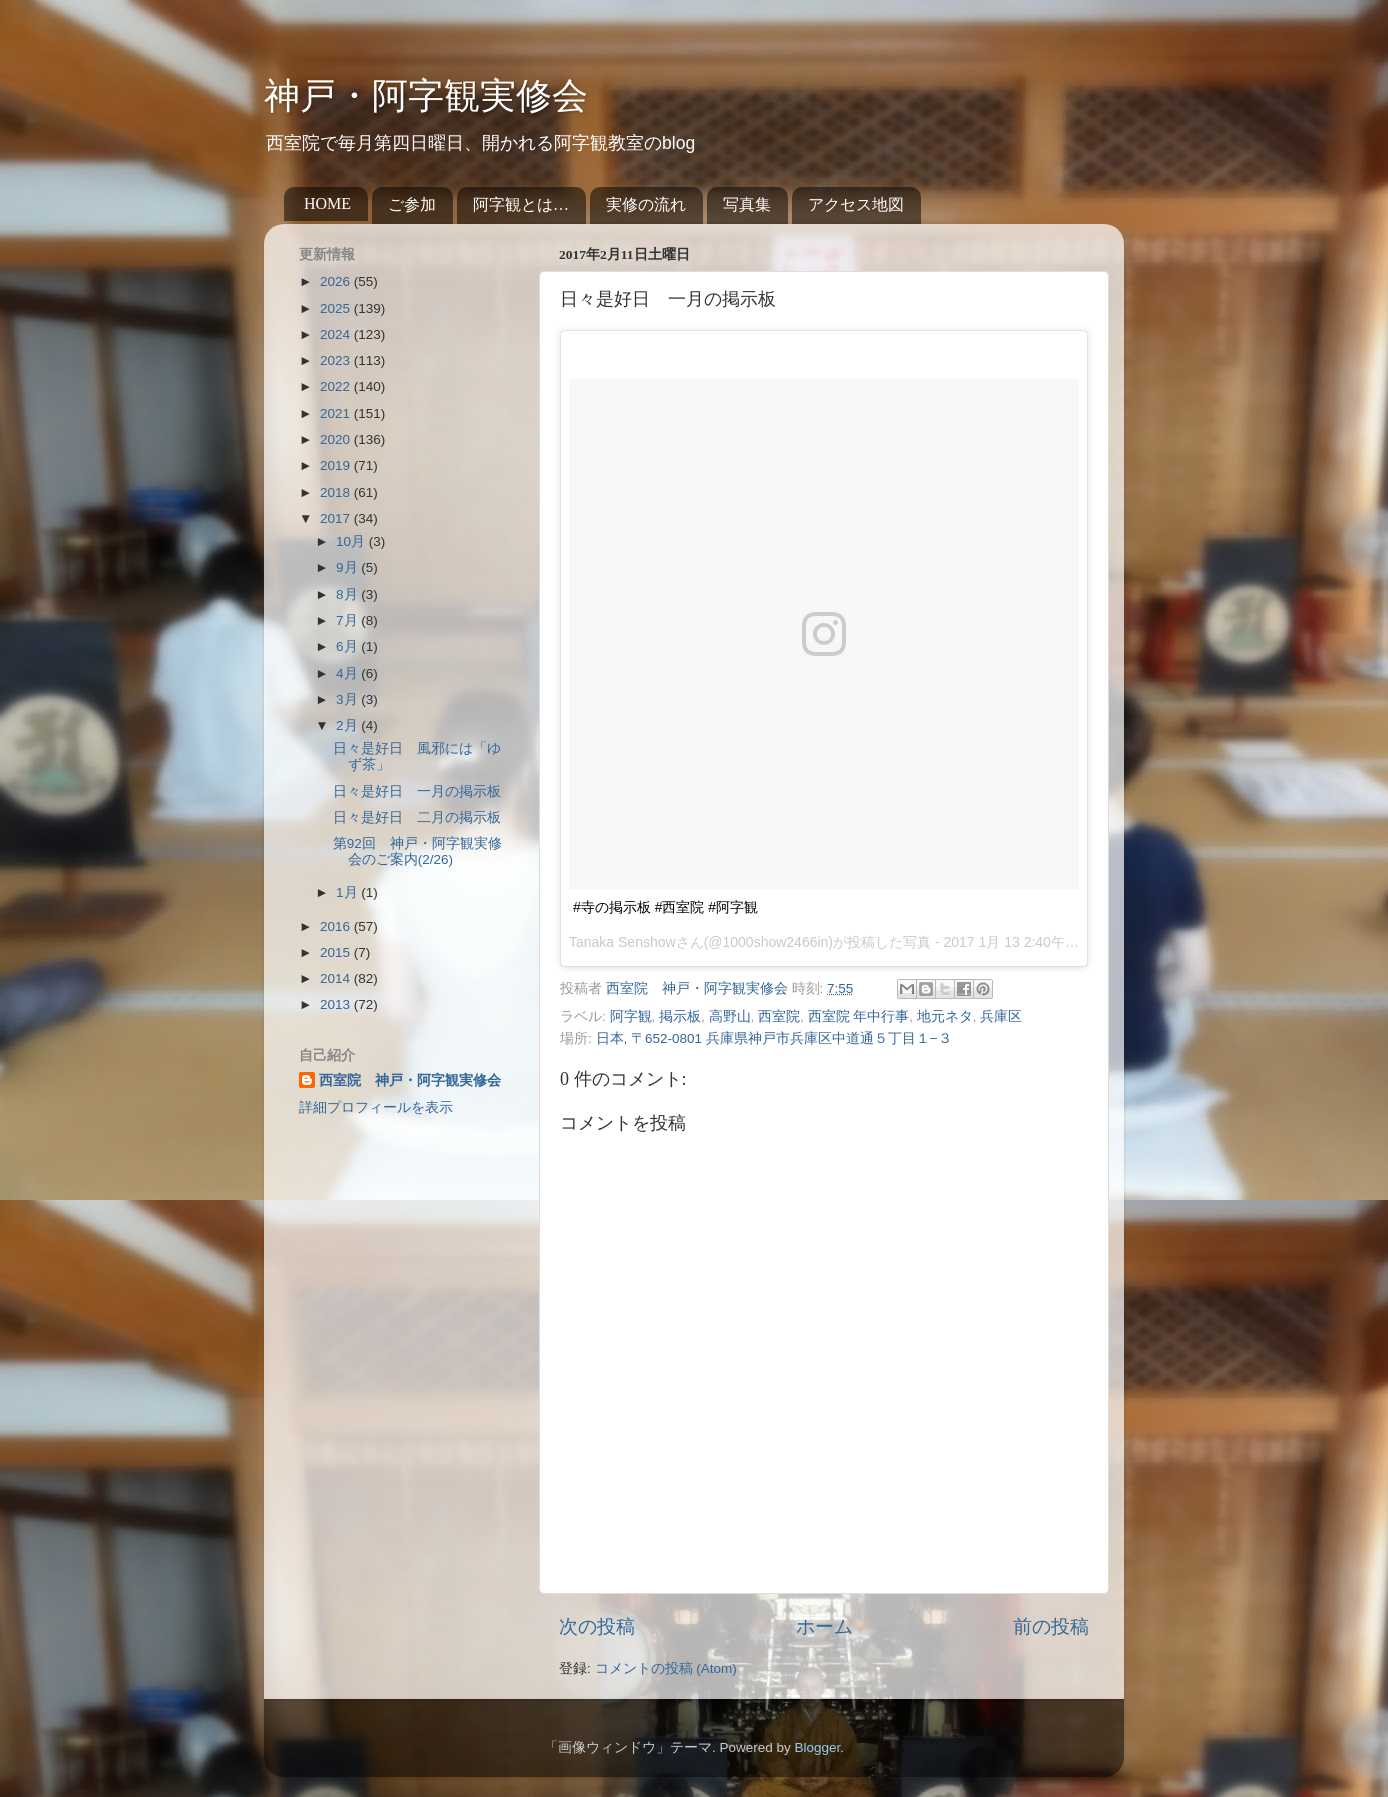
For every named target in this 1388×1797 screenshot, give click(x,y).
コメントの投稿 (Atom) (666, 1668)
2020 (337, 439)
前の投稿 (1051, 1626)
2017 (337, 518)
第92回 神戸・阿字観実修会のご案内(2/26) (417, 851)
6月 (348, 646)
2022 (337, 386)
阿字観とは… (521, 204)
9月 (348, 567)
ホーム (824, 1626)
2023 (337, 360)
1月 (348, 892)
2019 (337, 465)
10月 (352, 541)
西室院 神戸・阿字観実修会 (410, 1080)
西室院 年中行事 (859, 1016)
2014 (337, 978)
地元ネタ (945, 1016)
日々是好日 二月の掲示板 (417, 817)
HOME (327, 203)
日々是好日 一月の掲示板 (417, 791)
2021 (337, 413)
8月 (348, 594)
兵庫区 (1001, 1016)
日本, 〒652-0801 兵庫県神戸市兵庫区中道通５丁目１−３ (774, 1038)
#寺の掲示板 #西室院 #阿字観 (665, 907)
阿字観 (631, 1016)
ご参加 (412, 204)
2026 (337, 281)
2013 (337, 1004)
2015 (337, 952)
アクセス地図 (856, 204)
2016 (337, 926)
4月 (348, 673)
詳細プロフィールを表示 (376, 1107)
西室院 (779, 1016)
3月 (348, 699)
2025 (337, 308)
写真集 (747, 204)
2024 (337, 334)
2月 (348, 725)
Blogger (817, 1747)
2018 (337, 492)
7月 (348, 620)
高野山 (730, 1016)
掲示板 (680, 1016)
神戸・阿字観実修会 (426, 96)
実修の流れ (646, 204)
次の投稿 (597, 1626)
